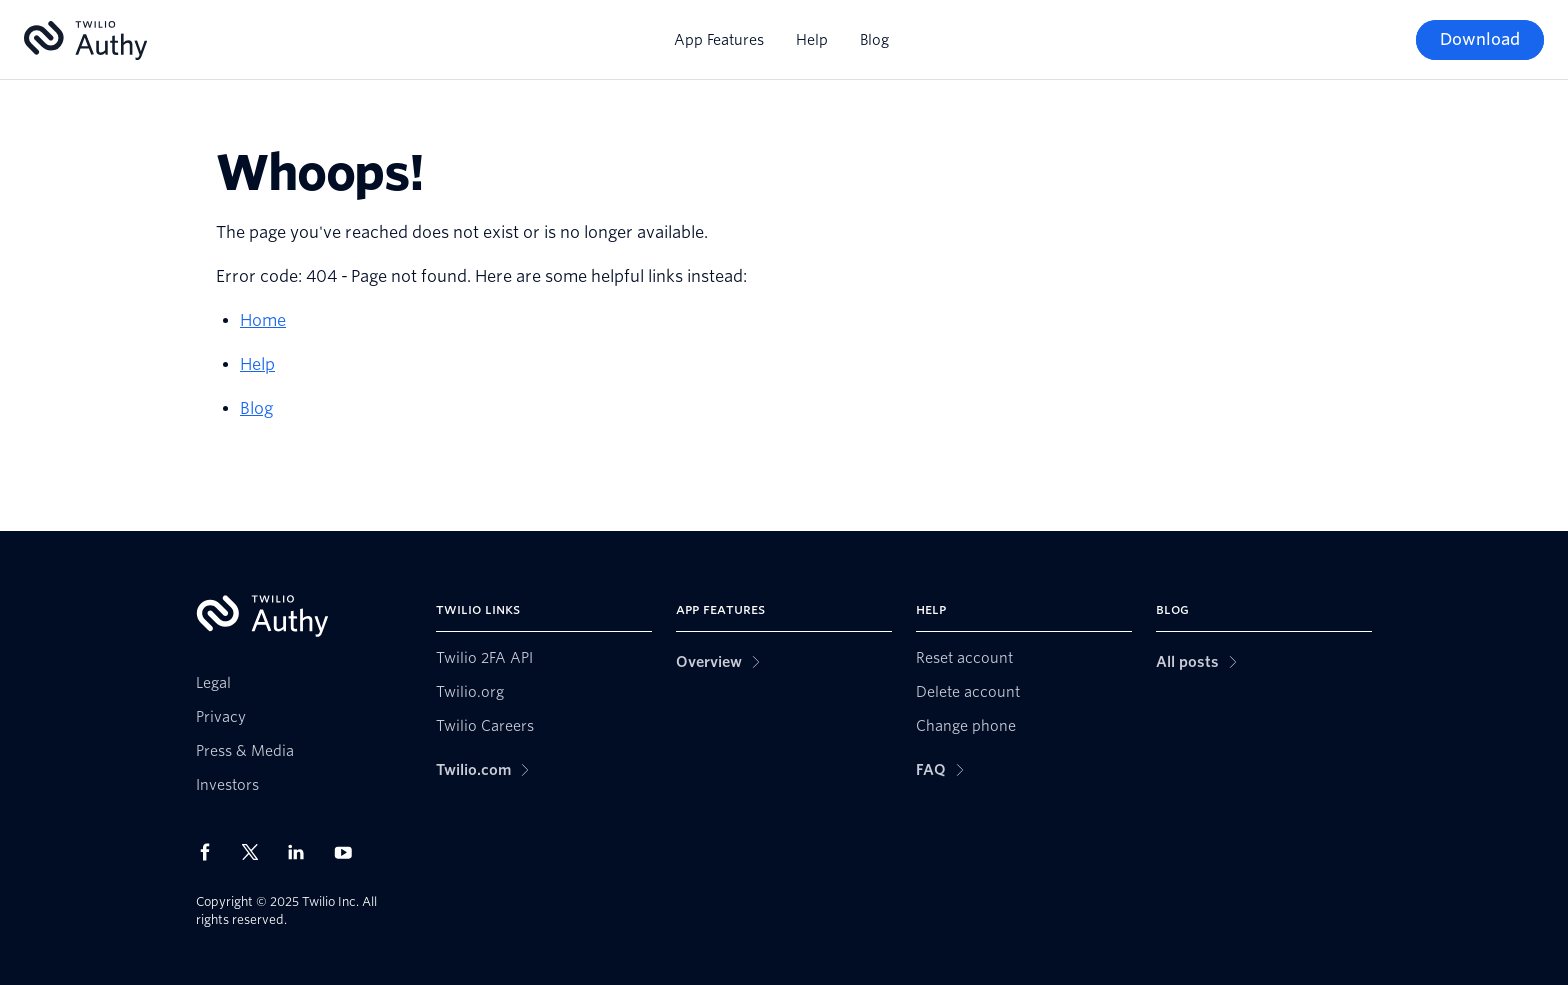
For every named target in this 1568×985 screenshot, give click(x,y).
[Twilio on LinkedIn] (303, 852)
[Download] (1480, 40)
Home (263, 320)
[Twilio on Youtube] (349, 851)
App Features (719, 40)
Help (812, 40)
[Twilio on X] (257, 852)
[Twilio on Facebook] (211, 852)
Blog (874, 40)
